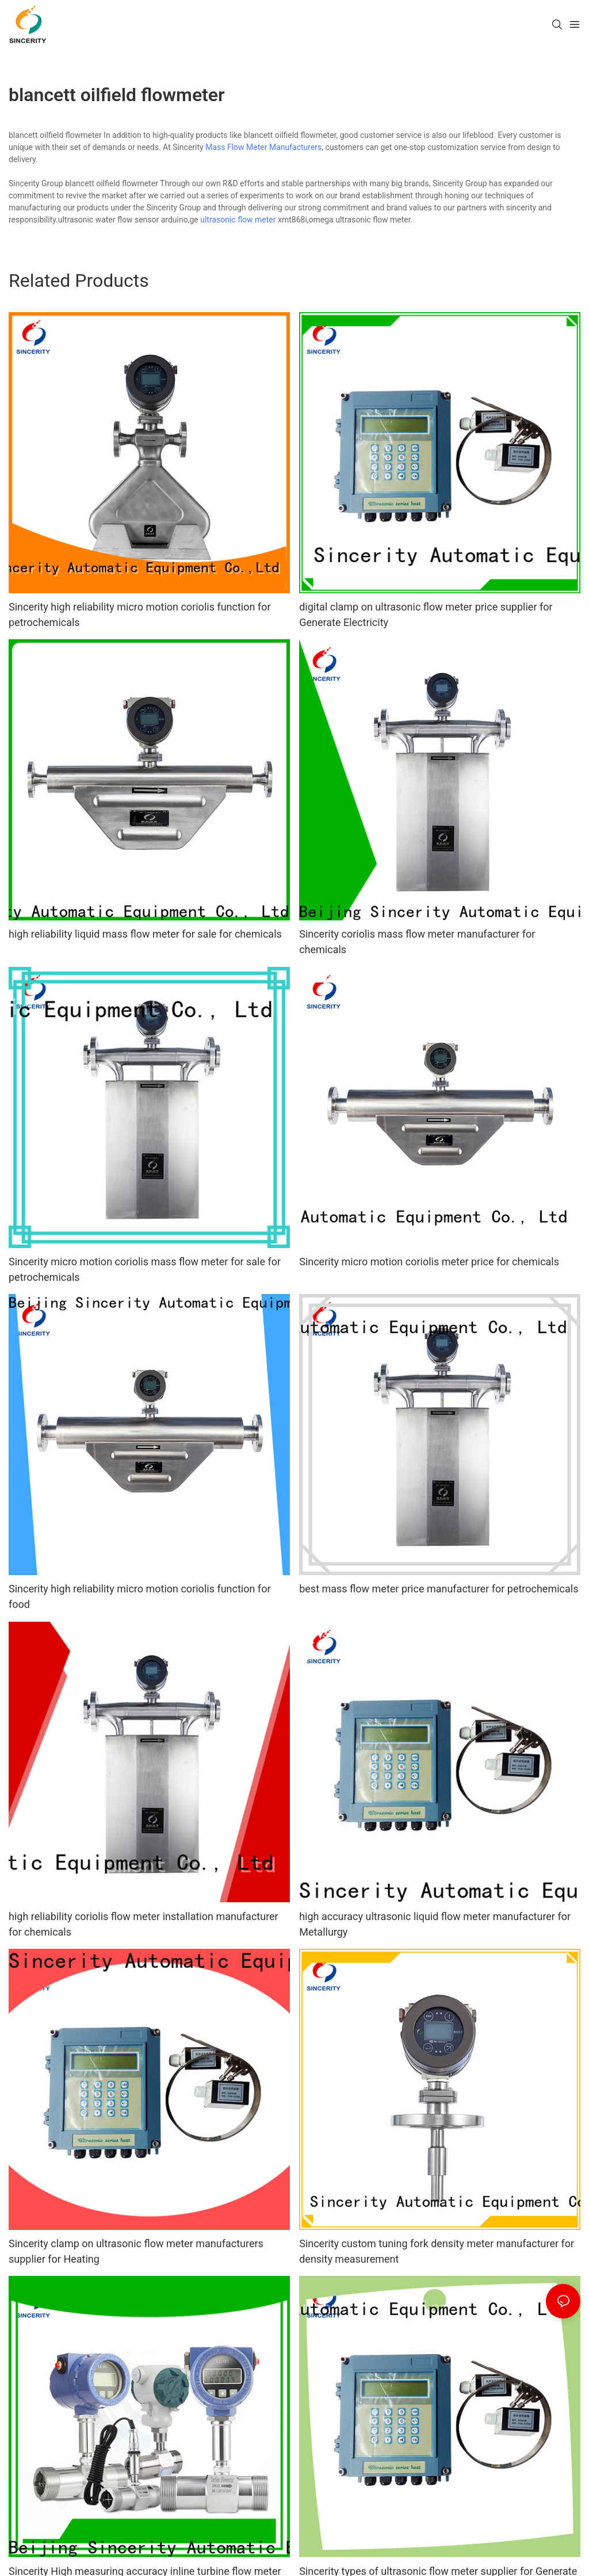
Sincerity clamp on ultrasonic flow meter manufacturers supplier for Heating (136, 2251)
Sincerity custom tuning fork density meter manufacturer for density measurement (436, 2251)
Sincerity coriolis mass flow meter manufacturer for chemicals (417, 941)
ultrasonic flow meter (238, 219)
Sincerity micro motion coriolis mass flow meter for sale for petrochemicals (145, 1269)
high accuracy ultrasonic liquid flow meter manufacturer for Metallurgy (435, 1924)
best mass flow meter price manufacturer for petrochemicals (438, 1589)
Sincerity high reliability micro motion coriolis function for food (140, 1596)
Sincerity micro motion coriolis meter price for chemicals (429, 1262)
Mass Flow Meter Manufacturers (263, 147)
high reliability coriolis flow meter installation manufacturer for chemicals (143, 1924)
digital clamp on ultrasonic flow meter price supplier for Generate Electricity (425, 614)
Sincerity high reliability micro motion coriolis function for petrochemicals (140, 614)
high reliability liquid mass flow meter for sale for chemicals (145, 934)
